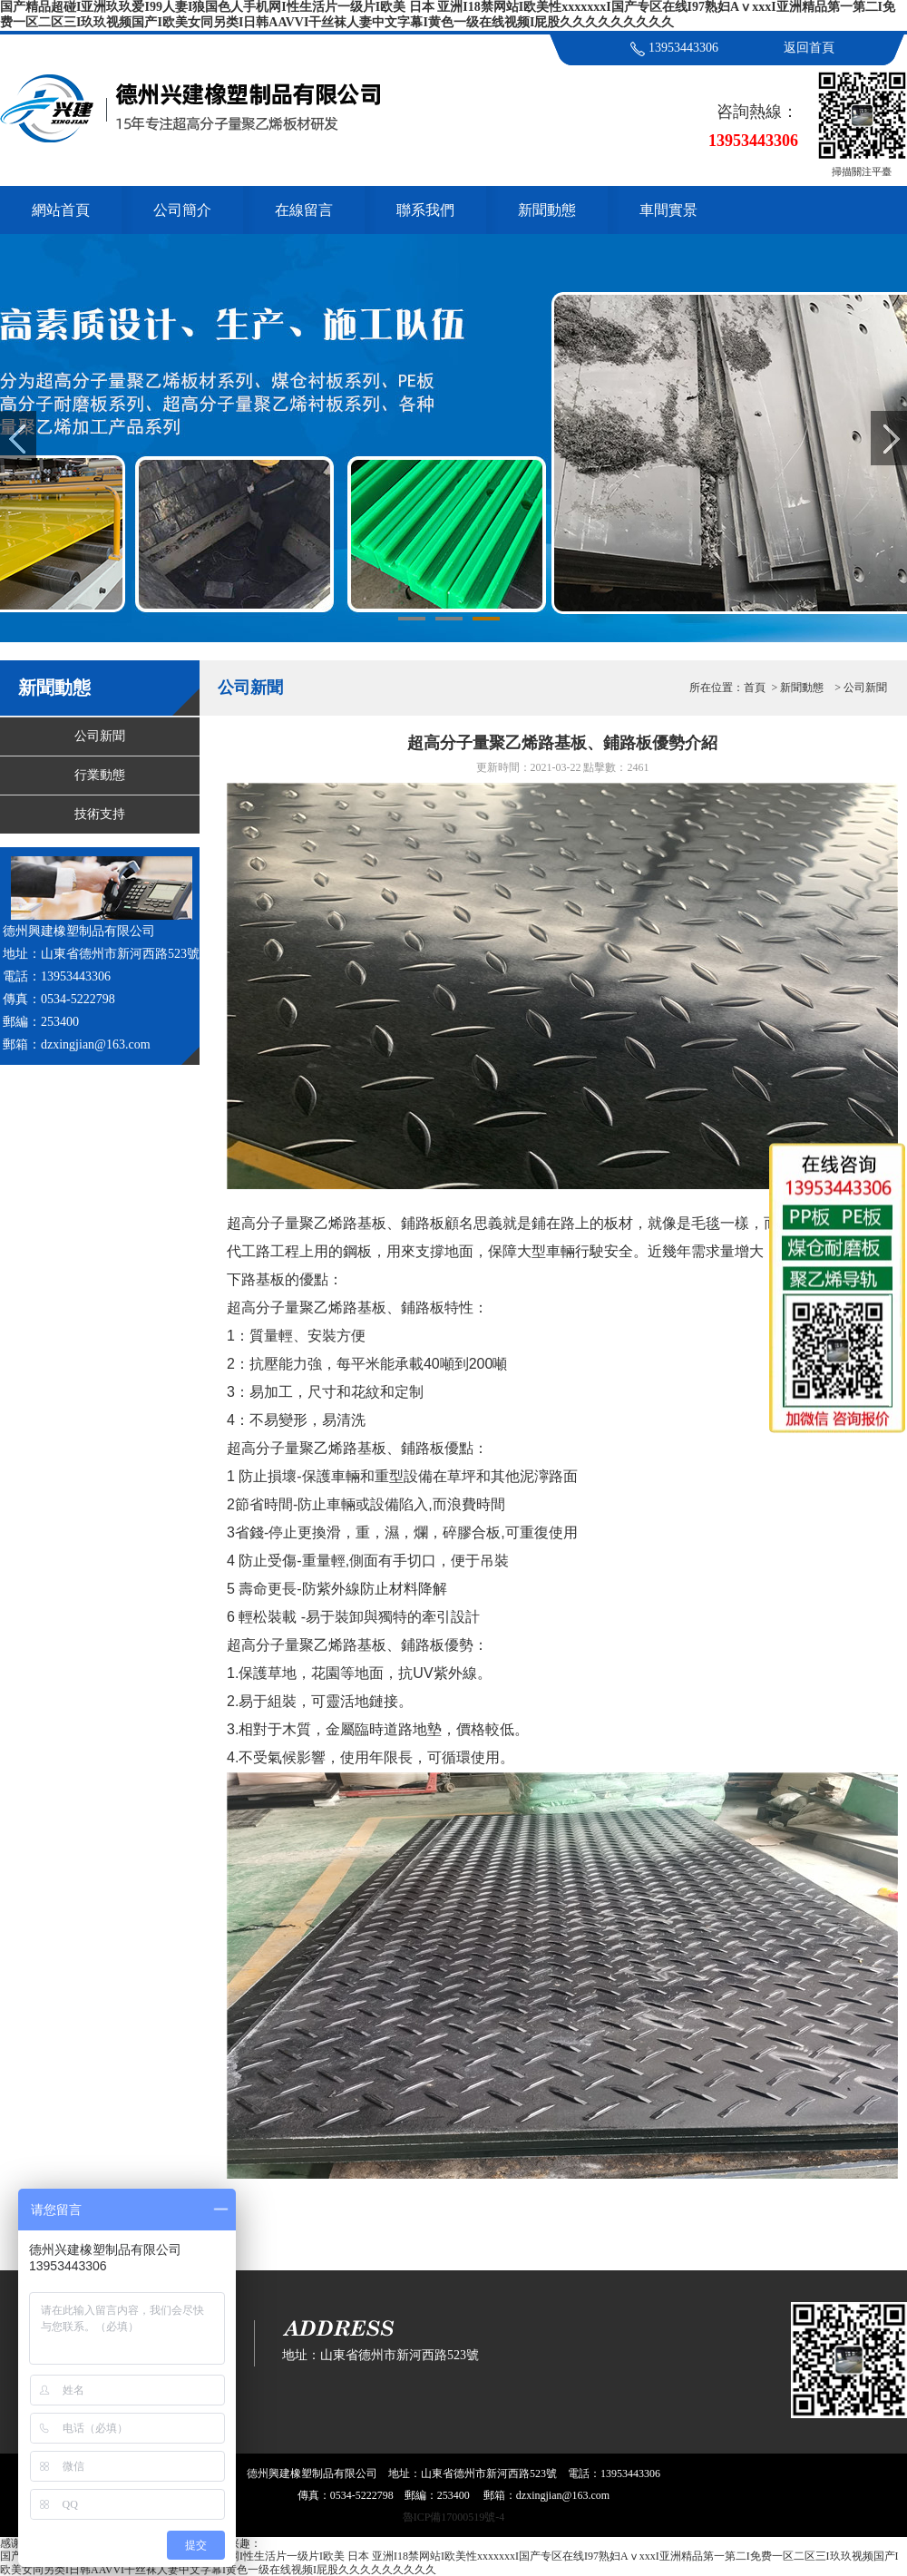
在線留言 (304, 210)
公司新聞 (99, 736)
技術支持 (99, 814)
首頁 (755, 687)
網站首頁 (61, 210)
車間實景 (668, 210)
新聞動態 (547, 210)
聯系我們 (425, 210)
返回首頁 (809, 47)
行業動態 (99, 775)
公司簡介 (182, 210)
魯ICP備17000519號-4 (454, 2517)
